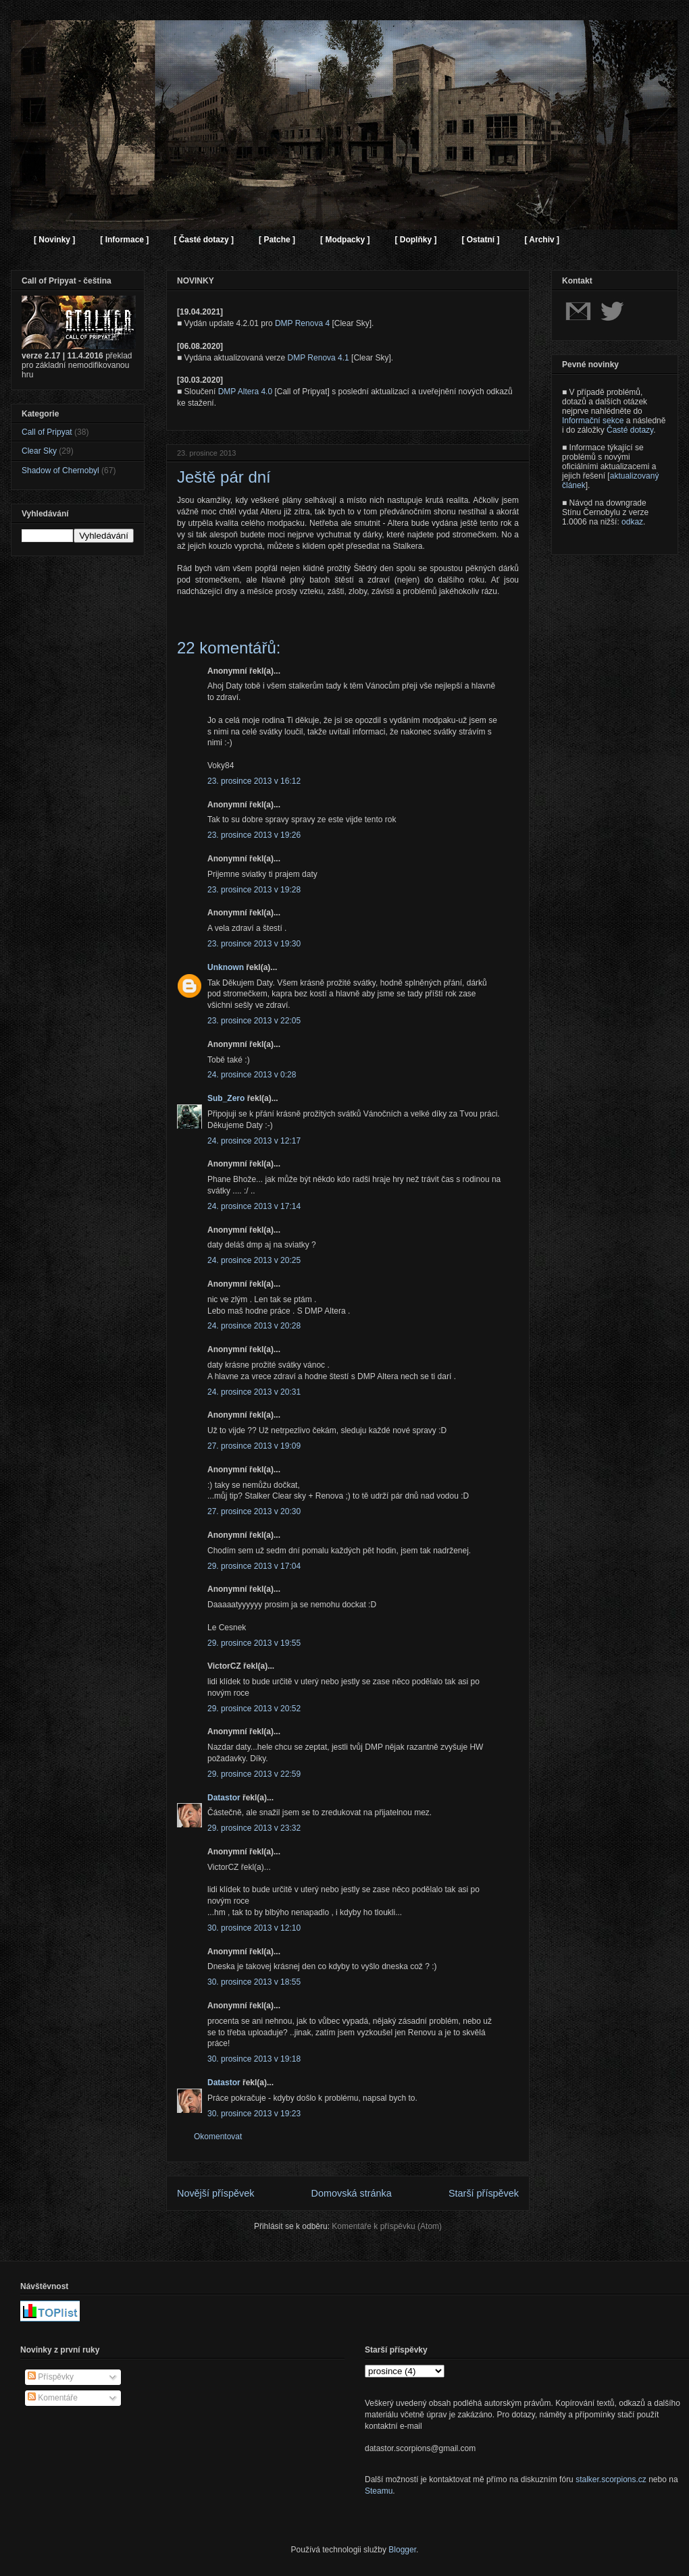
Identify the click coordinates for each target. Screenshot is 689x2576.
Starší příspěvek (484, 2193)
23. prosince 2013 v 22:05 (254, 1020)
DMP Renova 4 (302, 323)
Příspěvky (51, 2377)
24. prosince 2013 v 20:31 (254, 1392)
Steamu (378, 2491)
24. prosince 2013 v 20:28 (254, 1326)
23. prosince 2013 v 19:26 (254, 835)
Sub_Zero (226, 1098)
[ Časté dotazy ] (204, 239)
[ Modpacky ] (344, 239)
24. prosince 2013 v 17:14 (254, 1206)
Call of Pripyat (47, 432)
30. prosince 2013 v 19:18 (254, 2059)
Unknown (225, 967)
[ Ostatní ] (480, 239)
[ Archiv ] (541, 239)
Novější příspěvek (215, 2193)
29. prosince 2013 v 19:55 (254, 1643)
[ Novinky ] (54, 239)
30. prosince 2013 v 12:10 (254, 1928)
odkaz (632, 522)
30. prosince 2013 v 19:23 (254, 2113)
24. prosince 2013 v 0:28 (251, 1074)
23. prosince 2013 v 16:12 (254, 781)
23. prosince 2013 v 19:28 (254, 889)
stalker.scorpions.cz (611, 2479)
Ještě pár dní (224, 477)
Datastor (223, 1797)
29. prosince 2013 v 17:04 (254, 1566)
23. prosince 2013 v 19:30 (254, 943)
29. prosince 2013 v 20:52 (254, 1708)
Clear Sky (39, 451)
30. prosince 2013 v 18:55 (254, 1982)
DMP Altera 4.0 (245, 391)
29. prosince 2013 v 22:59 (254, 1774)
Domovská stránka (351, 2193)
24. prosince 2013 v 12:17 (254, 1141)
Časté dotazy (630, 430)
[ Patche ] (277, 239)
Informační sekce (592, 420)
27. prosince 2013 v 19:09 (254, 1446)
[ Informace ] (124, 239)
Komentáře (53, 2398)
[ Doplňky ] (415, 239)
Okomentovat (218, 2136)
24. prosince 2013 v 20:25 (254, 1260)
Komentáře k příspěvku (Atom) (387, 2226)
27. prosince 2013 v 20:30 (254, 1511)
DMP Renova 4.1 (318, 358)
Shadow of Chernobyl (60, 470)
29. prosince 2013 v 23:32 (254, 1828)
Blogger (402, 2549)
